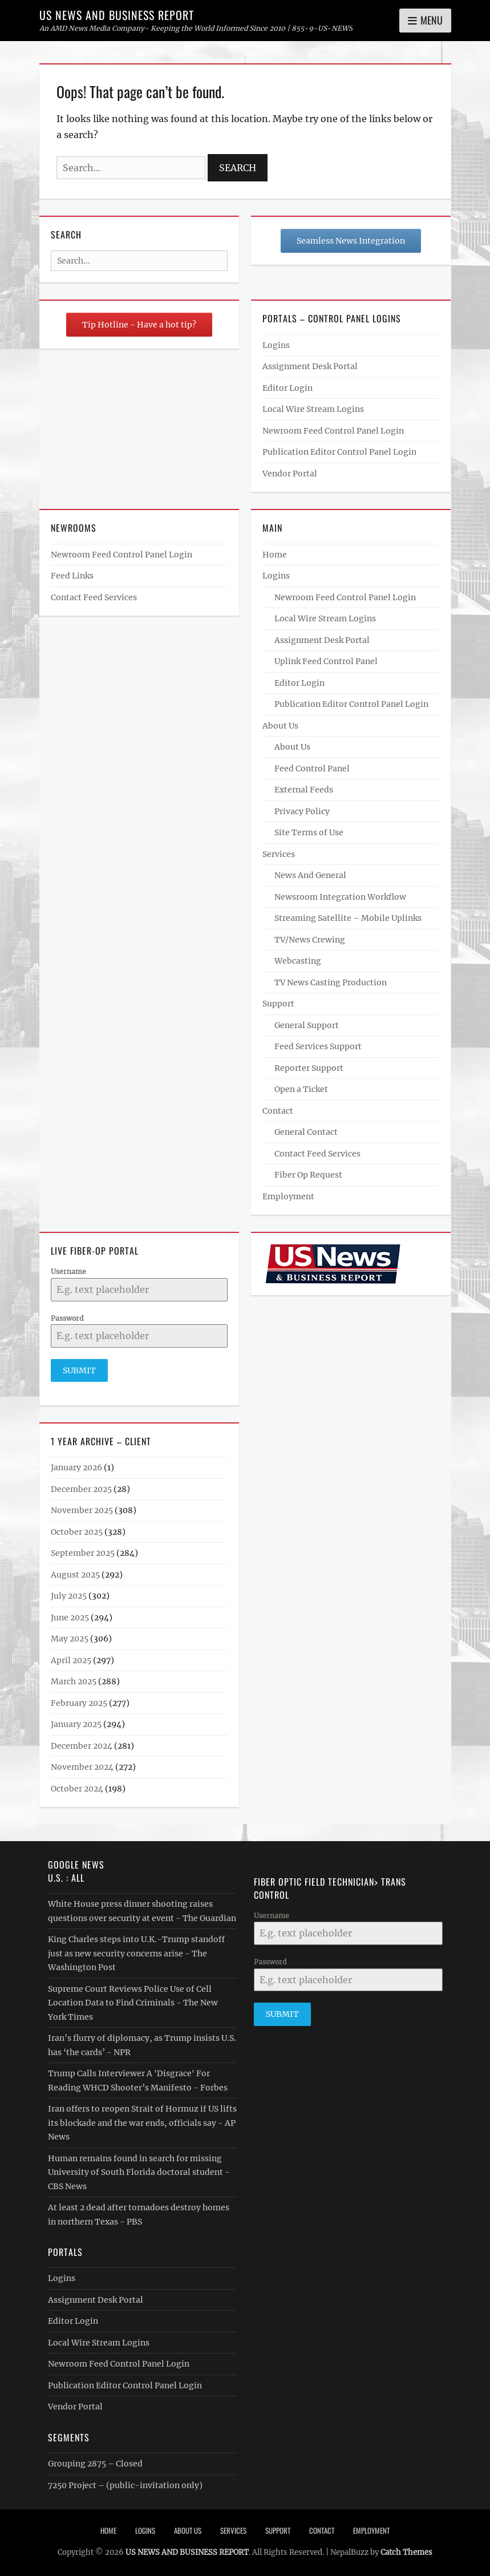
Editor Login (287, 388)
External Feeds (303, 789)
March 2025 (73, 1681)
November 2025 (82, 1510)
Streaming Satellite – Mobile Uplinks (348, 918)
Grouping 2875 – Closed (95, 2463)
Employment (288, 1196)
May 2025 (69, 1638)
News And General (310, 875)
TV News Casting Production (330, 982)
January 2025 (76, 1724)
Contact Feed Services (94, 597)
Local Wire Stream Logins (313, 409)
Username (68, 1271)
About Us (280, 726)
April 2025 (71, 1660)
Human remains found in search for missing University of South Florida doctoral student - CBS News (139, 2172)
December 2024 (81, 1745)
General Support (306, 1025)
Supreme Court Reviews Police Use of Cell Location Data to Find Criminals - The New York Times (133, 2002)
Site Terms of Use (308, 832)
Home (274, 554)
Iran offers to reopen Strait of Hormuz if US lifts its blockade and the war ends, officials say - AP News (142, 2122)
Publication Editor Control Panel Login (339, 452)
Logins (276, 345)
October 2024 (77, 1788)
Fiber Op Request (308, 1175)
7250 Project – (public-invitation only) (125, 2485)
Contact (277, 1111)
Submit (79, 1370)
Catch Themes (406, 2552)
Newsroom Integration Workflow (340, 897)
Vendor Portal (289, 473)
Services (278, 854)
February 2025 (79, 1702)
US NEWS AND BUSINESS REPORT (116, 14)
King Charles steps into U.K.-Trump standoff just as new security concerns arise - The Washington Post (136, 1953)
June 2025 (70, 1617)
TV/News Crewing (309, 940)
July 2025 (69, 1596)
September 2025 (83, 1553)
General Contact (306, 1132)
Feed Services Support (318, 1046)
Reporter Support (308, 1068)
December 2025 (81, 1488)
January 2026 (76, 1467)
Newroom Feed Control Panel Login (333, 431)
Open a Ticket (301, 1089)
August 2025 (75, 1574)
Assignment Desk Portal (310, 366)
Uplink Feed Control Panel (326, 661)
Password (67, 1318)
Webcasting (297, 961)
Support (278, 1003)
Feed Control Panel (312, 768)
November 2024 (82, 1767)
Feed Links (72, 576)
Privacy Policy (302, 811)
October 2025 (77, 1531)
